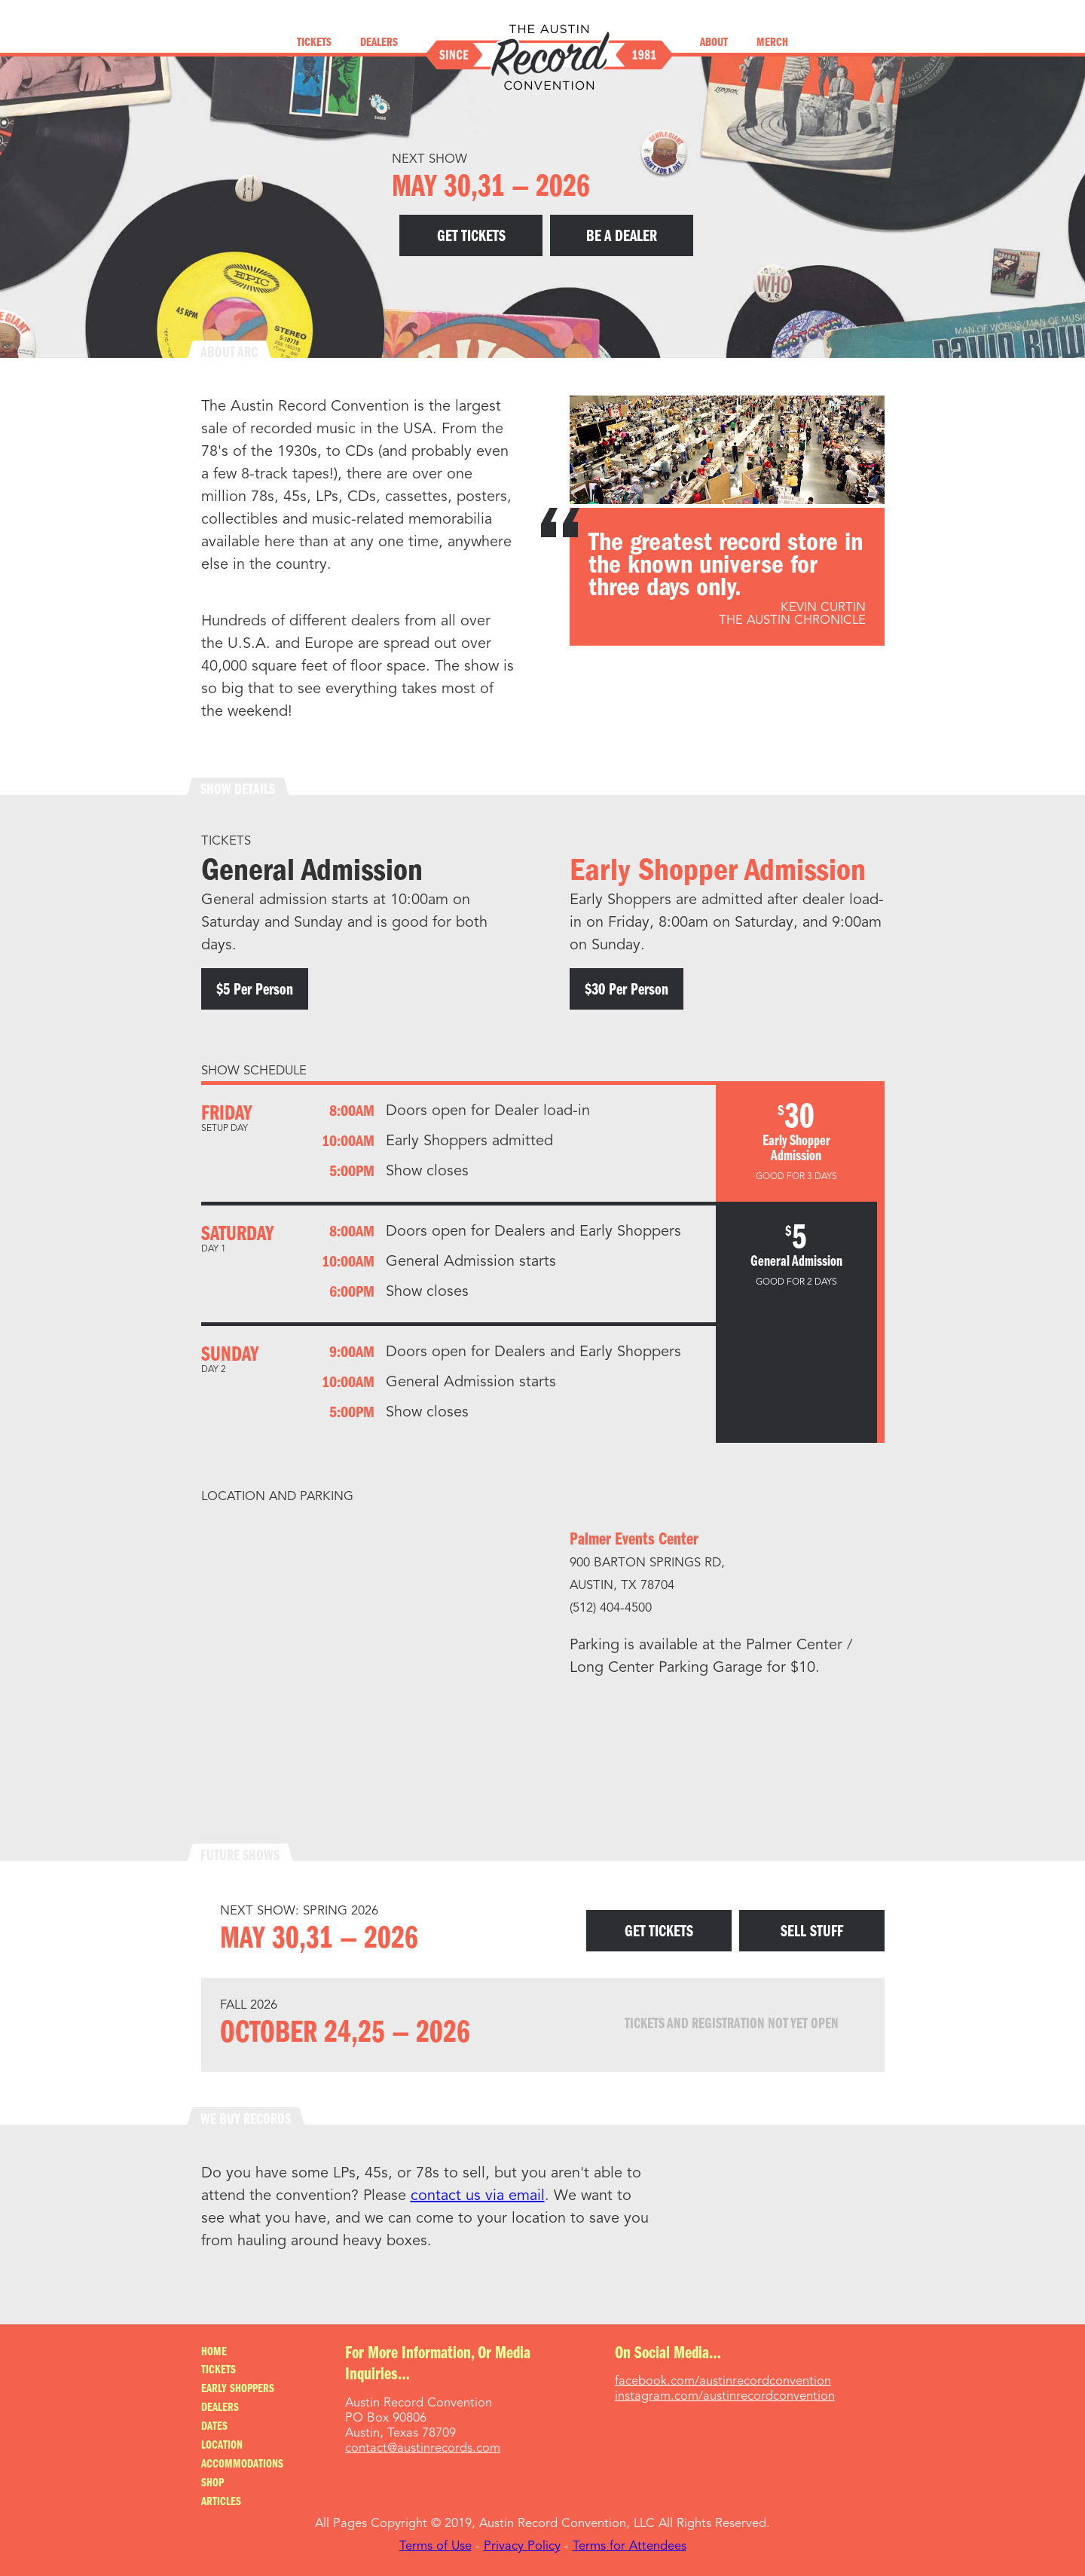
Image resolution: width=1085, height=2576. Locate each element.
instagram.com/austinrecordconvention (725, 2396)
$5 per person (254, 990)
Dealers (379, 43)
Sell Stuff (812, 1932)
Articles (221, 2502)
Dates (214, 2427)
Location (222, 2446)
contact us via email (478, 2196)
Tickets (314, 43)
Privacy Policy (522, 2546)
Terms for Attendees (629, 2546)
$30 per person (626, 990)
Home (214, 2352)
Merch (772, 43)
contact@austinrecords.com (422, 2448)
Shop (212, 2483)
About (714, 43)
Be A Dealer (621, 237)
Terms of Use (435, 2546)
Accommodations (242, 2464)
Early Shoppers (237, 2389)
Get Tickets (471, 237)
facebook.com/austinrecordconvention (723, 2381)
